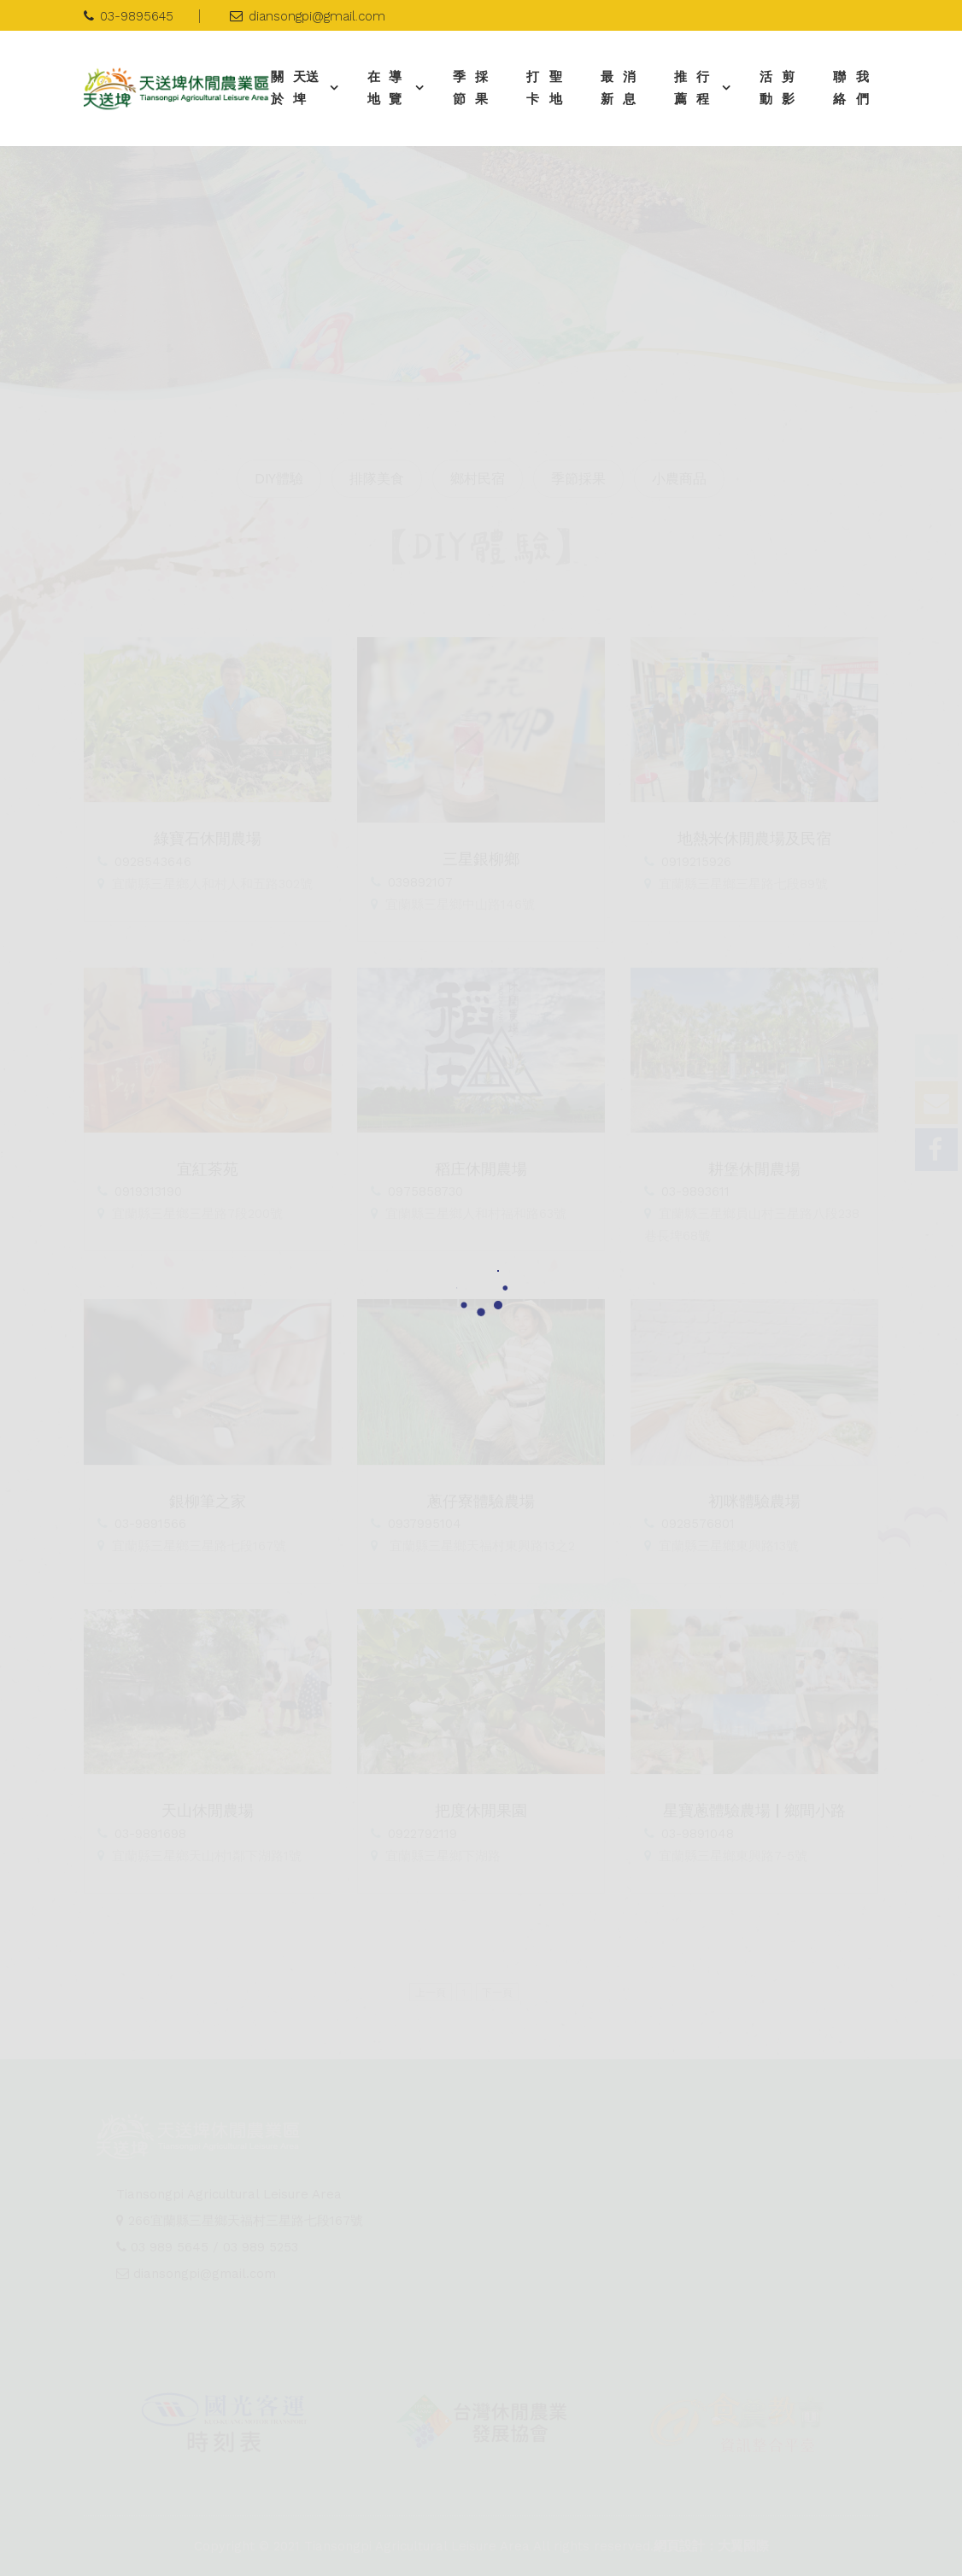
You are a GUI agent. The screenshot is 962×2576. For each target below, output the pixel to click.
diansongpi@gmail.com (307, 16)
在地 (389, 88)
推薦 (696, 88)
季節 (475, 88)
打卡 (549, 88)
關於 (298, 88)
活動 (782, 88)
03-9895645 (128, 16)
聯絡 (855, 88)
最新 (623, 88)
